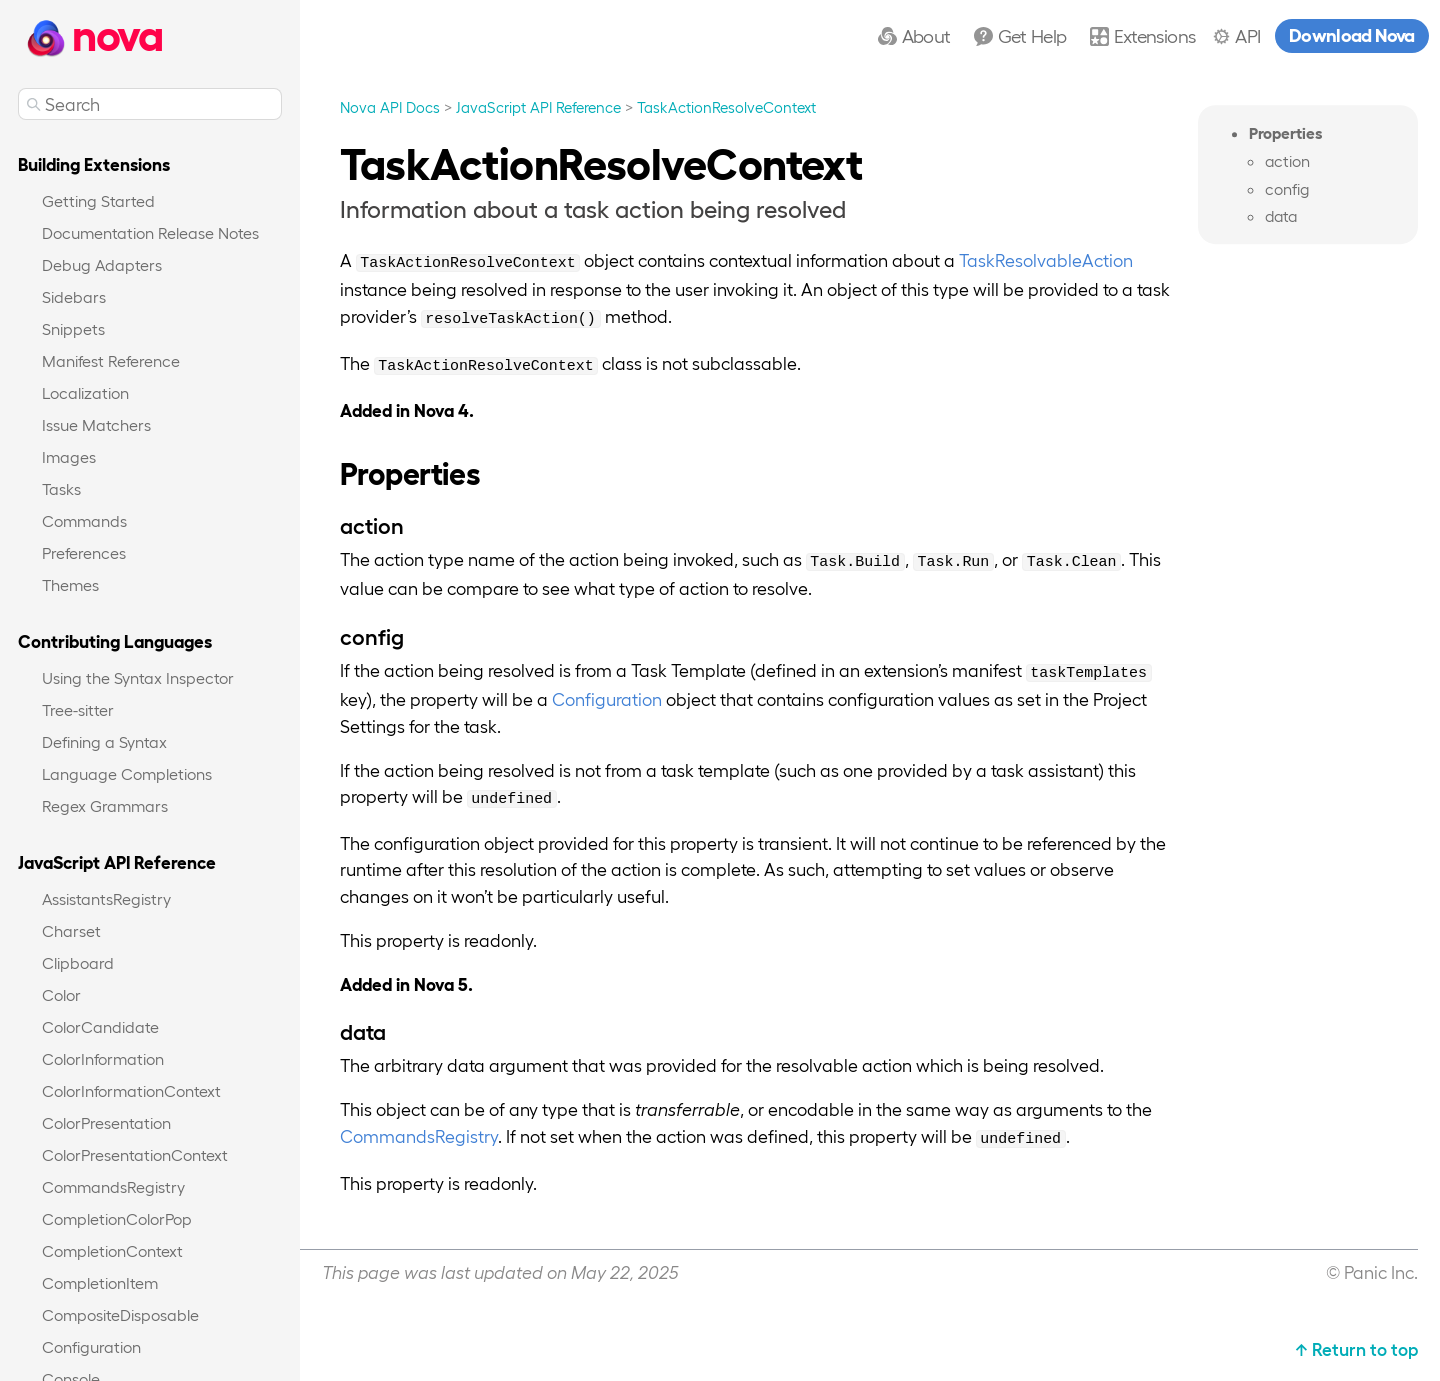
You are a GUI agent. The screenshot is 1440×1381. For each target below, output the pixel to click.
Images (69, 456)
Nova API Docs (390, 107)
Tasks (61, 488)
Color (61, 994)
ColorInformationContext (131, 1090)
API (1247, 35)
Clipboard (78, 962)
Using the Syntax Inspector (138, 677)
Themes (70, 584)
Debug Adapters (102, 264)
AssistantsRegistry (106, 898)
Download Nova (1352, 34)
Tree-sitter (78, 709)
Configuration (91, 1346)
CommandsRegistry (113, 1186)
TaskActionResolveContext (726, 107)
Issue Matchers (96, 424)
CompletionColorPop (117, 1218)
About (926, 35)
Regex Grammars (105, 805)
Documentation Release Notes (150, 232)
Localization (85, 392)
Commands (84, 520)
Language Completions (127, 773)
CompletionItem (100, 1282)
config (1287, 188)
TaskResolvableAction (1046, 259)
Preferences (84, 552)
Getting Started (98, 200)
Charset (71, 930)
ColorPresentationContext (135, 1154)
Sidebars (74, 296)
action (1287, 160)
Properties (1285, 132)
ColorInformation (103, 1058)
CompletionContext (112, 1250)
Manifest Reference (111, 360)
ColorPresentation (106, 1122)
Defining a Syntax (104, 741)
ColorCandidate (100, 1026)
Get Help (1032, 35)
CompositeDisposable (120, 1314)
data (1281, 216)
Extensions (1154, 35)
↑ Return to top (1356, 1348)
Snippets (73, 328)
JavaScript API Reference (538, 107)
